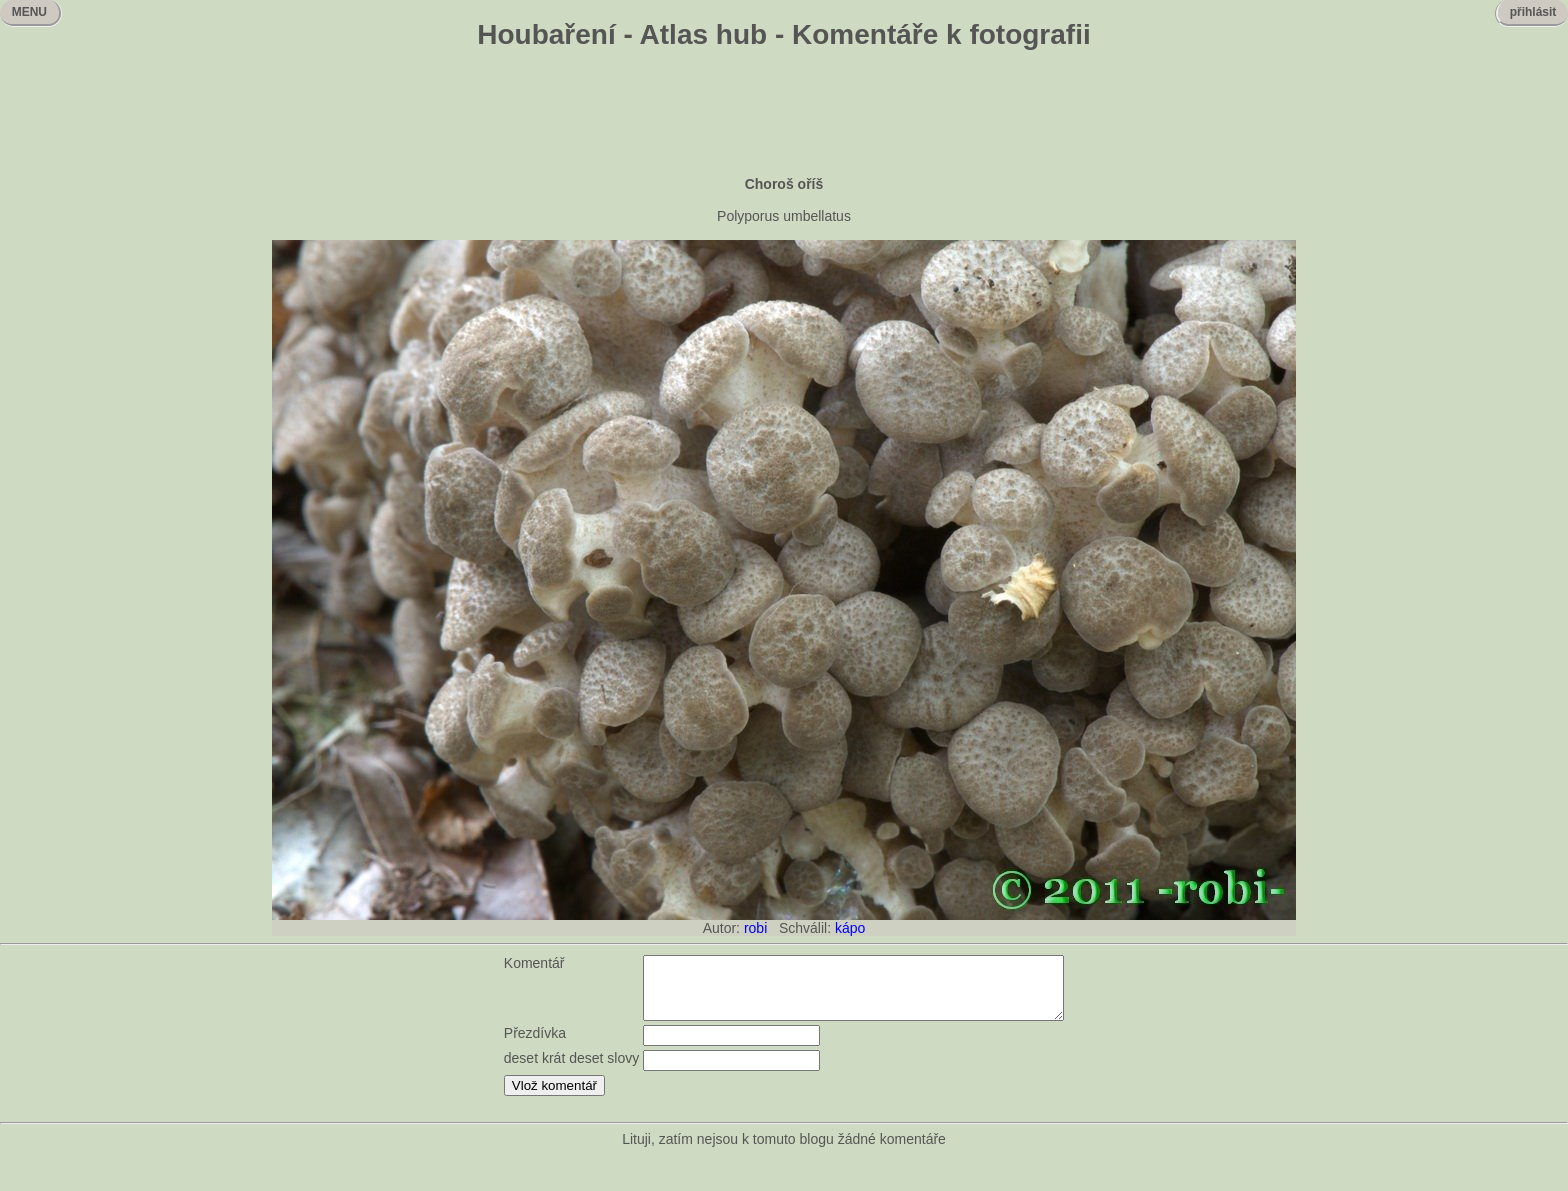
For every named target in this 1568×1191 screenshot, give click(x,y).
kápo (850, 928)
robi (755, 928)
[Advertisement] (784, 115)
